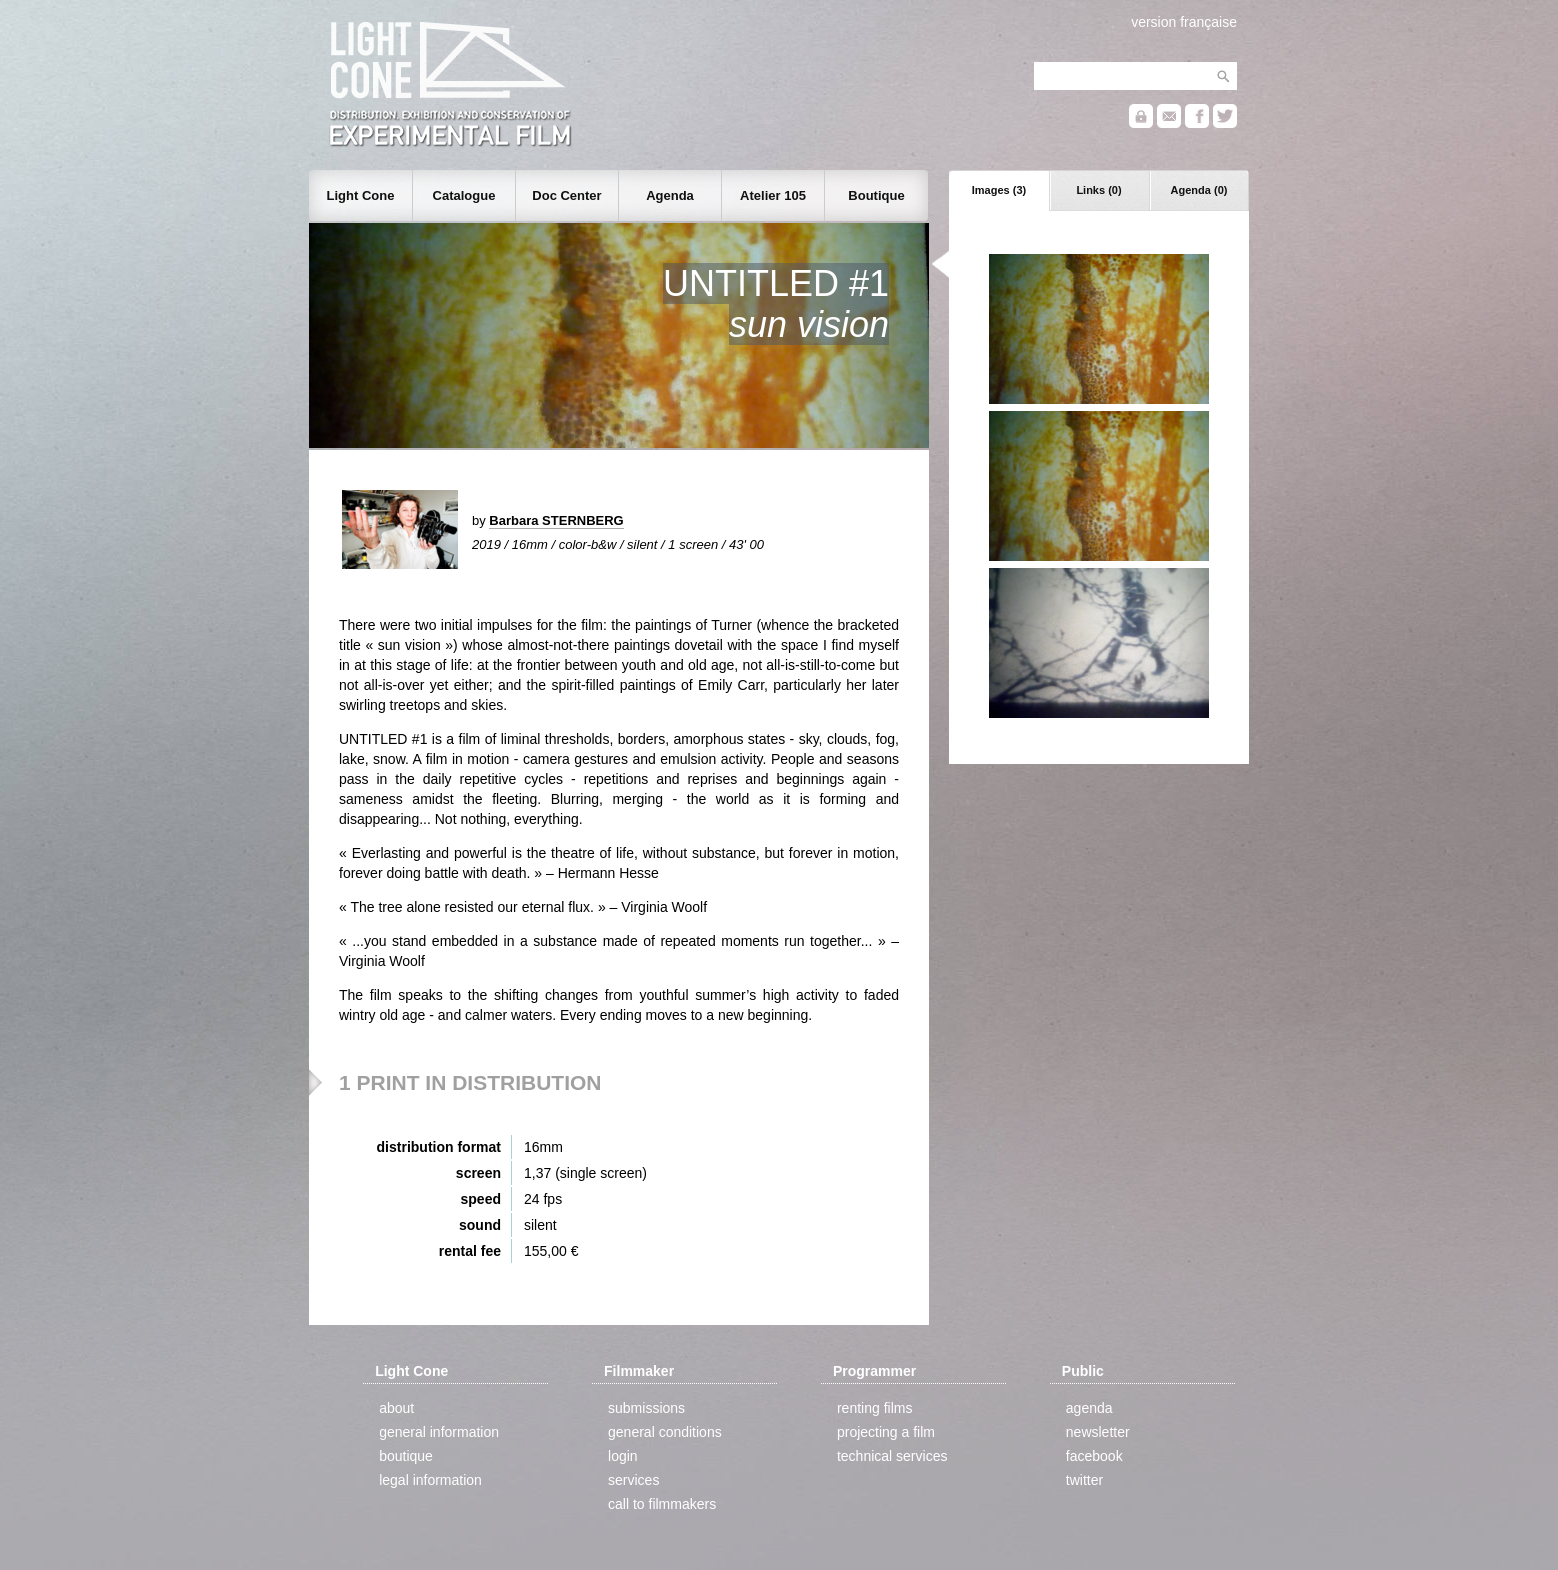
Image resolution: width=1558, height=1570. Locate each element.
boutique (406, 1456)
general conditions (665, 1432)
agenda (1089, 1408)
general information (439, 1432)
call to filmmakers (662, 1504)
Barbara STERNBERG (556, 520)
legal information (430, 1480)
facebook (1094, 1456)
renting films (874, 1408)
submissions (646, 1408)
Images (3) (999, 190)
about (396, 1408)
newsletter (1098, 1432)
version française (1184, 22)
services (633, 1480)
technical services (892, 1456)
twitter (1084, 1480)
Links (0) (1098, 190)
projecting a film (886, 1432)
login (623, 1456)
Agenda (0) (1199, 190)
